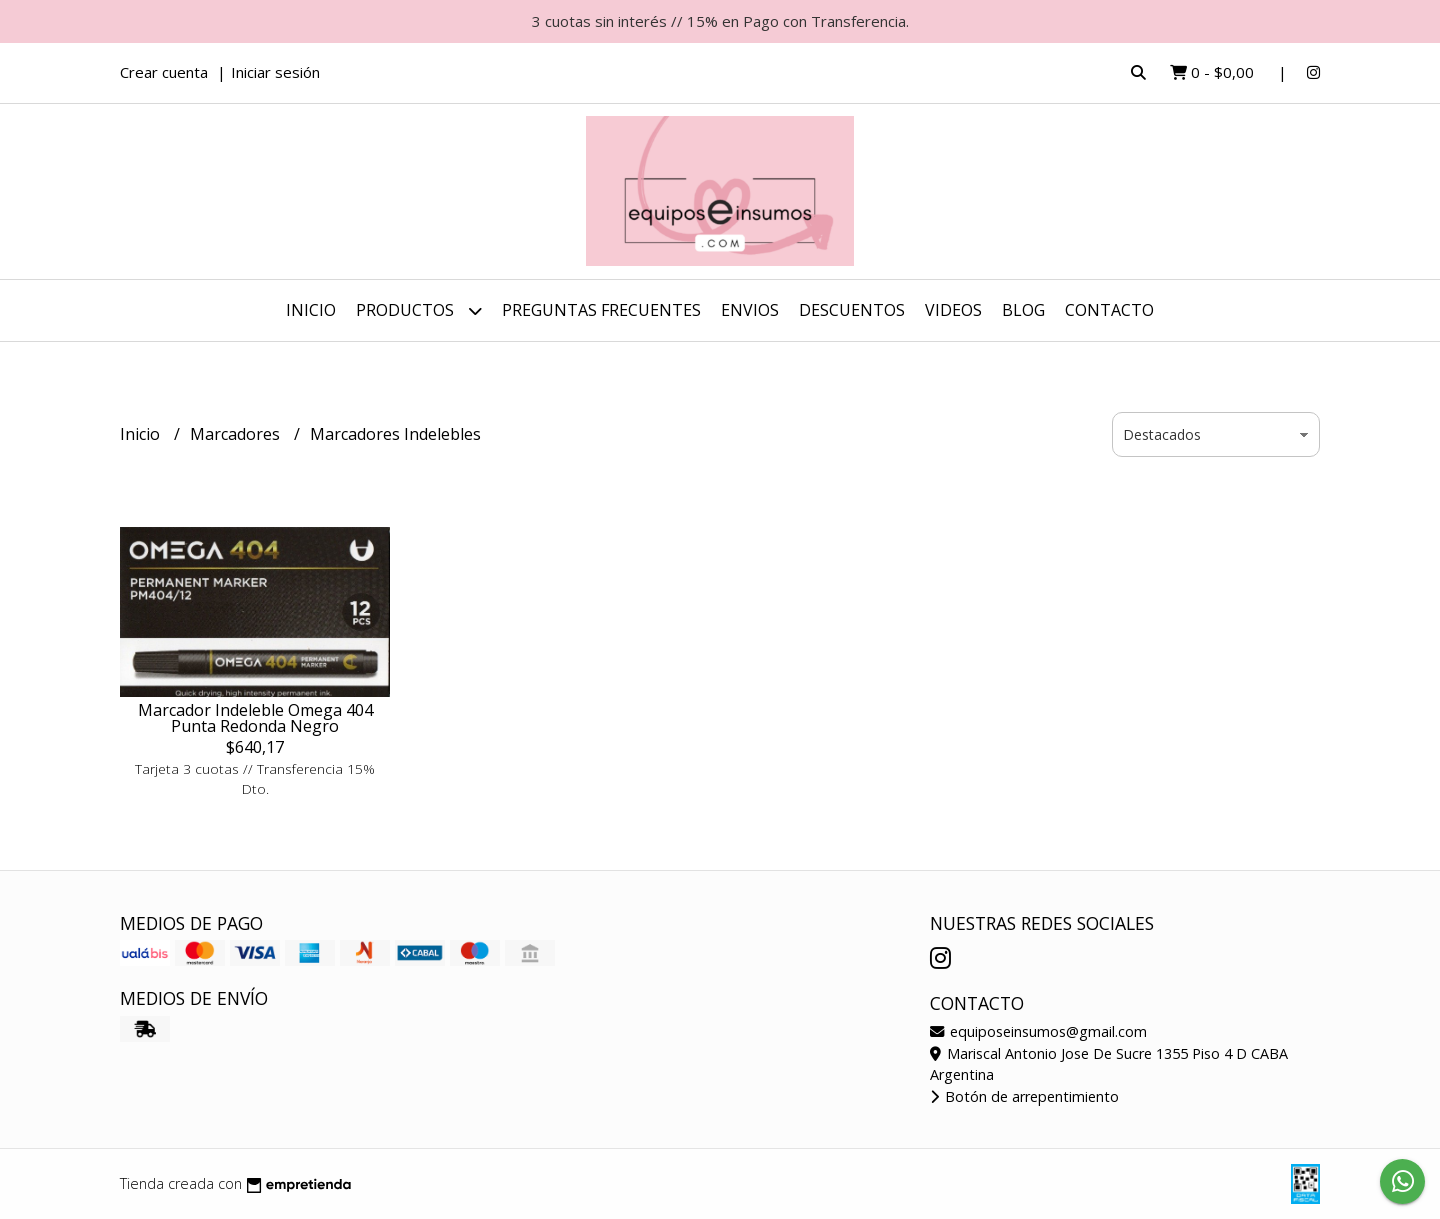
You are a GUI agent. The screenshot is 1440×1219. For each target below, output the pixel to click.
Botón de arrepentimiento (1024, 1096)
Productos (419, 310)
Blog (1023, 310)
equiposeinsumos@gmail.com (1038, 1031)
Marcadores (237, 434)
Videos (953, 310)
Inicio (311, 310)
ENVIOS (750, 310)
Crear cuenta (164, 72)
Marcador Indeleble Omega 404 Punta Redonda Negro (255, 718)
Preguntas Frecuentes (601, 310)
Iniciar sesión (275, 72)
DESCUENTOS (852, 310)
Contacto (1109, 310)
